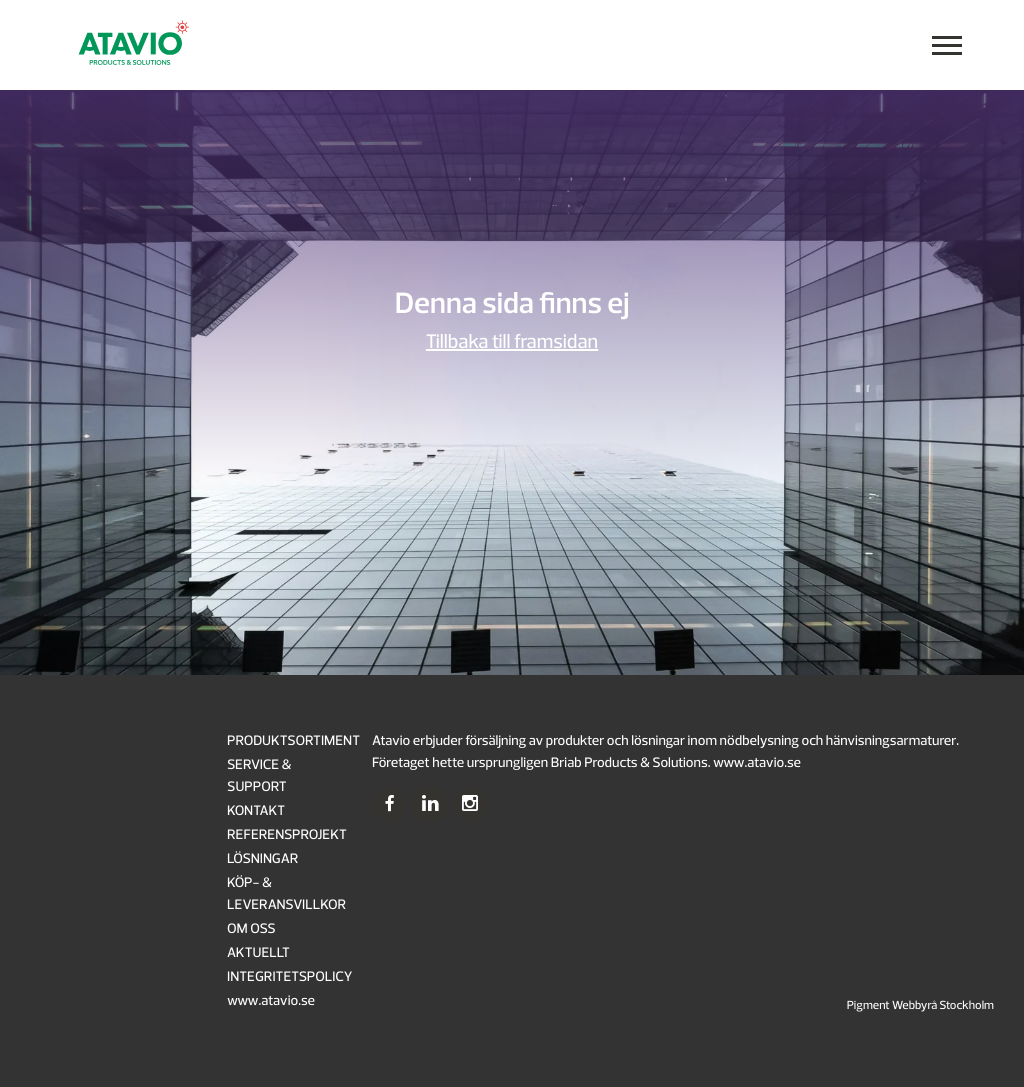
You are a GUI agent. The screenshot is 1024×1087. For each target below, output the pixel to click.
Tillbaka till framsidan (512, 342)
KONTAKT (256, 811)
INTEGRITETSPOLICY (290, 977)
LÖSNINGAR (262, 859)
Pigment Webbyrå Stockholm (920, 1005)
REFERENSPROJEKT (287, 835)
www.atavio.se (271, 1001)
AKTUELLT (258, 953)
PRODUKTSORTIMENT (293, 741)
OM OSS (251, 929)
